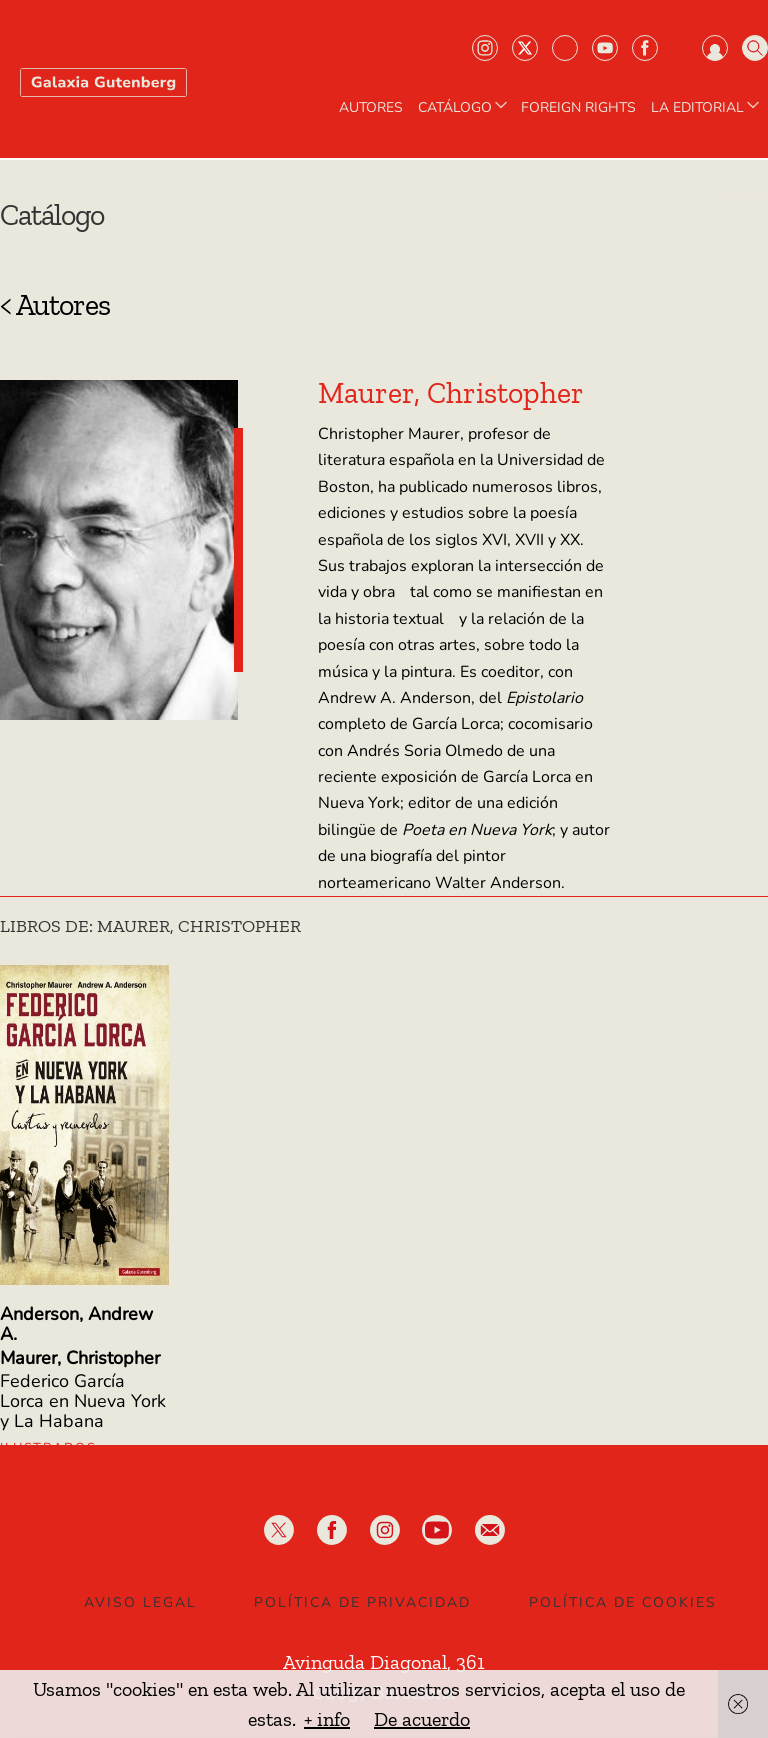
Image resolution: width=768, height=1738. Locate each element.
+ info (327, 1719)
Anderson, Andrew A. (76, 1324)
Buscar (755, 48)
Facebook (645, 48)
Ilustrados (48, 1448)
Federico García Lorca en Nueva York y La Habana (83, 1401)
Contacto (731, 197)
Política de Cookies (623, 1602)
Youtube (605, 48)
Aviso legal (140, 1602)
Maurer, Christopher (80, 1358)
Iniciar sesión (715, 48)
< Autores (55, 305)
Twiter (525, 48)
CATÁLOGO (464, 108)
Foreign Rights (578, 108)
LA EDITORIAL (707, 108)
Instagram (485, 48)
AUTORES (371, 108)
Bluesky (565, 48)
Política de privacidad (362, 1602)
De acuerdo (422, 1719)
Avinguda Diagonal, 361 (384, 1662)
